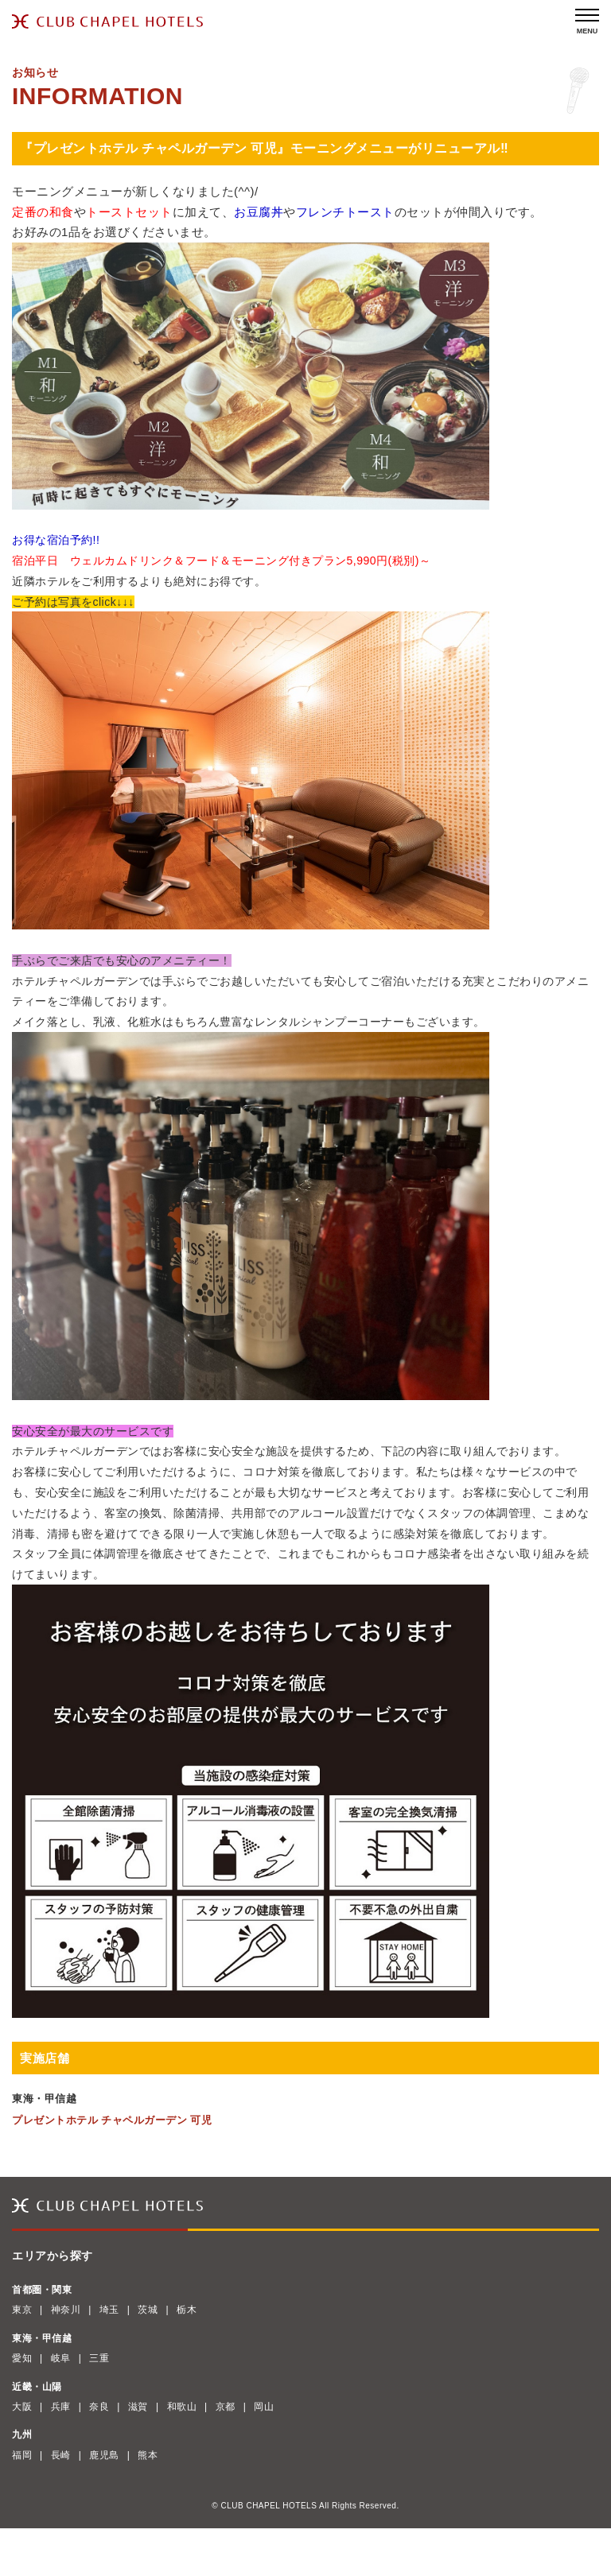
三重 (99, 2358)
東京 (22, 2309)
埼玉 (109, 2309)
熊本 (148, 2455)
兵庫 (61, 2406)
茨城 (148, 2309)
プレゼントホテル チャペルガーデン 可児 (112, 2120)
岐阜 (61, 2358)
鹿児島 (104, 2455)
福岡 (22, 2455)
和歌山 (182, 2406)
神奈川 (66, 2309)
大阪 (22, 2406)
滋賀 (138, 2406)
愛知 (22, 2358)
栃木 (187, 2309)
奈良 (99, 2406)
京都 (225, 2406)
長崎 (61, 2455)
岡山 (264, 2406)
